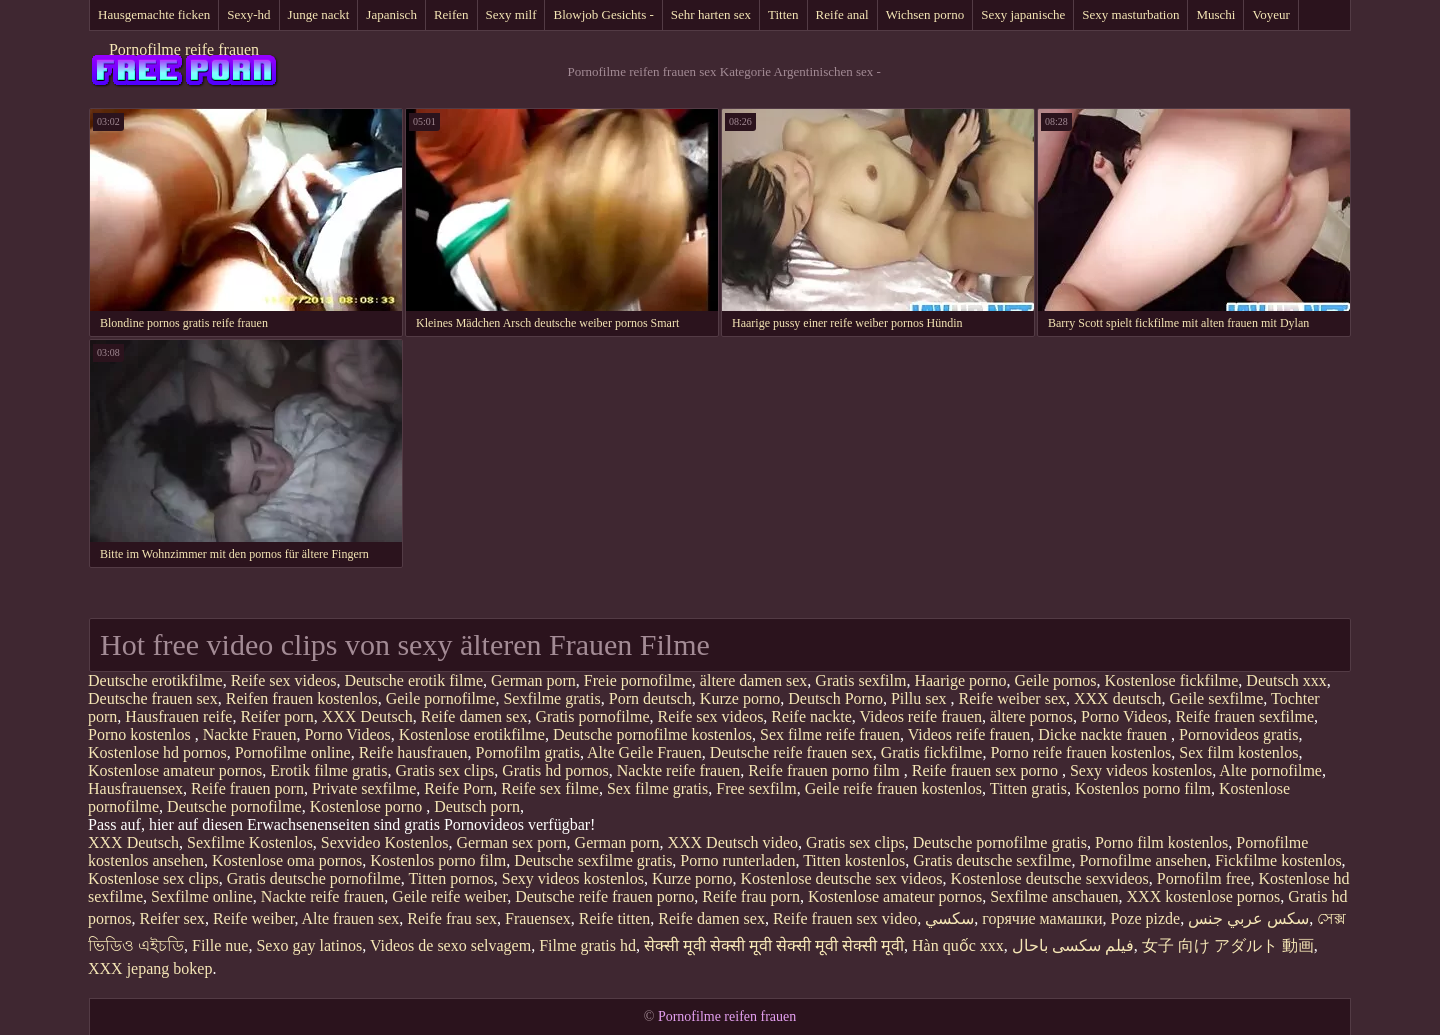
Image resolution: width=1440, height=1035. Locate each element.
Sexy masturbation (1130, 14)
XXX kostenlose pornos (1204, 896)
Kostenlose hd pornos (157, 752)
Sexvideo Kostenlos (385, 842)
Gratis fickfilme (932, 752)
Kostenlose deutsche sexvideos (1050, 878)
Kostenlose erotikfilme (472, 734)
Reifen (451, 14)
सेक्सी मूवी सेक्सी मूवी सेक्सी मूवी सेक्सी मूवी (774, 945)
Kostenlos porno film (1143, 788)
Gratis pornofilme (592, 716)
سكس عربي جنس (1248, 918)
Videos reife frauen (920, 716)
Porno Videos (1124, 716)
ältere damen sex (754, 680)
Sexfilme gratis (551, 698)
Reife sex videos (284, 680)
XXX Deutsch (367, 716)
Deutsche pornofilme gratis (1000, 842)
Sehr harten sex (711, 14)
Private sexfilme (364, 788)
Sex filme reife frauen (830, 734)
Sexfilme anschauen (1054, 896)
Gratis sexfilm (860, 680)
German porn (533, 680)
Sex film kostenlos (1238, 752)
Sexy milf (511, 14)
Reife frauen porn (247, 788)
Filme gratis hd (587, 945)
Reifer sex (172, 918)
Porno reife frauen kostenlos (1080, 752)
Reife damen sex (474, 716)
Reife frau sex (452, 918)
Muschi (1215, 14)
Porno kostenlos (141, 734)
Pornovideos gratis (1239, 734)
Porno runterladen (737, 860)
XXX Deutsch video (732, 842)
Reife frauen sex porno (987, 770)
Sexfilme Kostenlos (250, 842)
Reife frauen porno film (826, 770)
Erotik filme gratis (328, 770)
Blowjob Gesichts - (603, 14)
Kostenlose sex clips (153, 878)
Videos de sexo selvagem (450, 945)
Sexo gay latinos (309, 945)
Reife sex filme (550, 788)
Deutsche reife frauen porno (604, 896)
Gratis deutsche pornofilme (314, 878)
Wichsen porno (925, 14)
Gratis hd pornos (555, 770)
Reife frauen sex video (845, 918)
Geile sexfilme (1217, 698)
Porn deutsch (650, 698)
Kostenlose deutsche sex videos (841, 878)
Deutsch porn (477, 806)
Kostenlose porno (368, 806)
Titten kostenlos (854, 860)
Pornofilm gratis (527, 752)
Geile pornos (1055, 680)
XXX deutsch (1118, 698)
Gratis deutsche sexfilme (992, 860)
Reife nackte (811, 716)
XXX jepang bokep (150, 968)
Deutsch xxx (1286, 680)
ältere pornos (1031, 716)
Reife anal (842, 14)
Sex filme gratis (657, 788)
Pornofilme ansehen (1143, 860)
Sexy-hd (248, 14)
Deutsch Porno (835, 698)
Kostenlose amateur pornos (175, 770)
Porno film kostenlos (1161, 842)
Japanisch (391, 14)
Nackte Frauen (250, 734)
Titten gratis (1028, 788)
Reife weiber (254, 918)
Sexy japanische (1023, 14)
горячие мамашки (1042, 918)
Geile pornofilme (441, 698)
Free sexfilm (756, 788)
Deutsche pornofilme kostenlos (652, 734)
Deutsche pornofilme (234, 806)
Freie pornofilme (638, 680)
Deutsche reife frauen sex (791, 752)
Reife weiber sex (1012, 698)
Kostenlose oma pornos (287, 860)
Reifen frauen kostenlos (302, 698)
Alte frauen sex (351, 918)
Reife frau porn (751, 896)
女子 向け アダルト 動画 (1228, 945)
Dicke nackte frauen (1104, 734)
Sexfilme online (202, 896)
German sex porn (511, 842)
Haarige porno (960, 680)
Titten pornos (451, 878)
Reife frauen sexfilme (1244, 716)
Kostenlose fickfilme (1172, 680)
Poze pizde (1145, 918)
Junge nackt (319, 14)
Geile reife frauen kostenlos (893, 788)
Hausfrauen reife (178, 716)
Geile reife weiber (449, 896)
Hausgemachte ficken (154, 14)
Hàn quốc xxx (958, 945)
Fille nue (220, 945)
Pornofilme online (293, 752)
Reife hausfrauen (413, 752)
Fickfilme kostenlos (1278, 860)
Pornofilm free (1204, 878)
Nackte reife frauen (678, 770)
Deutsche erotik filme (413, 680)
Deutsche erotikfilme (155, 680)
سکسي (949, 918)
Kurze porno (740, 698)
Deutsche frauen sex (153, 698)
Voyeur (1270, 14)
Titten (783, 14)
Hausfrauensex (135, 788)
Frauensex (538, 918)
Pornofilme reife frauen (184, 49)
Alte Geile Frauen (644, 752)
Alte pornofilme (1270, 770)
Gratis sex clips (445, 770)
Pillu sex (921, 698)
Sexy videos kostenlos (1141, 770)
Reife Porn (458, 788)
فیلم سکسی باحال (1073, 945)
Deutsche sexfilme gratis (593, 860)
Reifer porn (276, 716)
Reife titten (615, 918)
